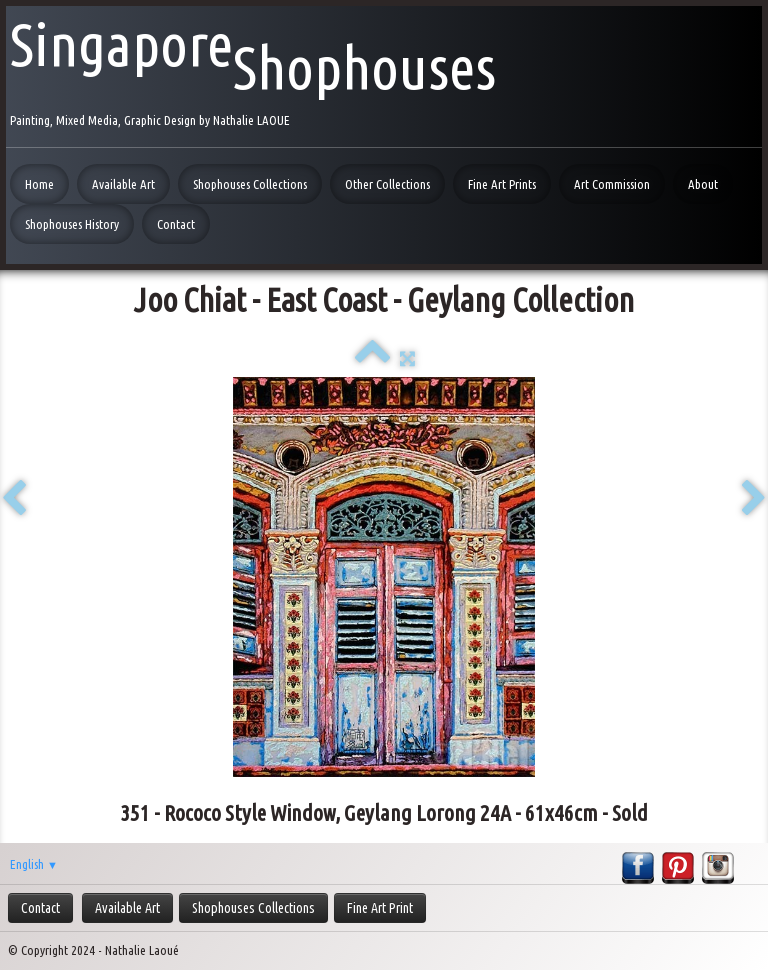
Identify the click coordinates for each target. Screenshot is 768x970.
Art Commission (612, 184)
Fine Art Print (380, 908)
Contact (176, 224)
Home (39, 184)
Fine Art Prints (502, 184)
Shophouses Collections (250, 184)
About (703, 184)
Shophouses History (72, 224)
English (34, 864)
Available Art (123, 184)
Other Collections (387, 184)
